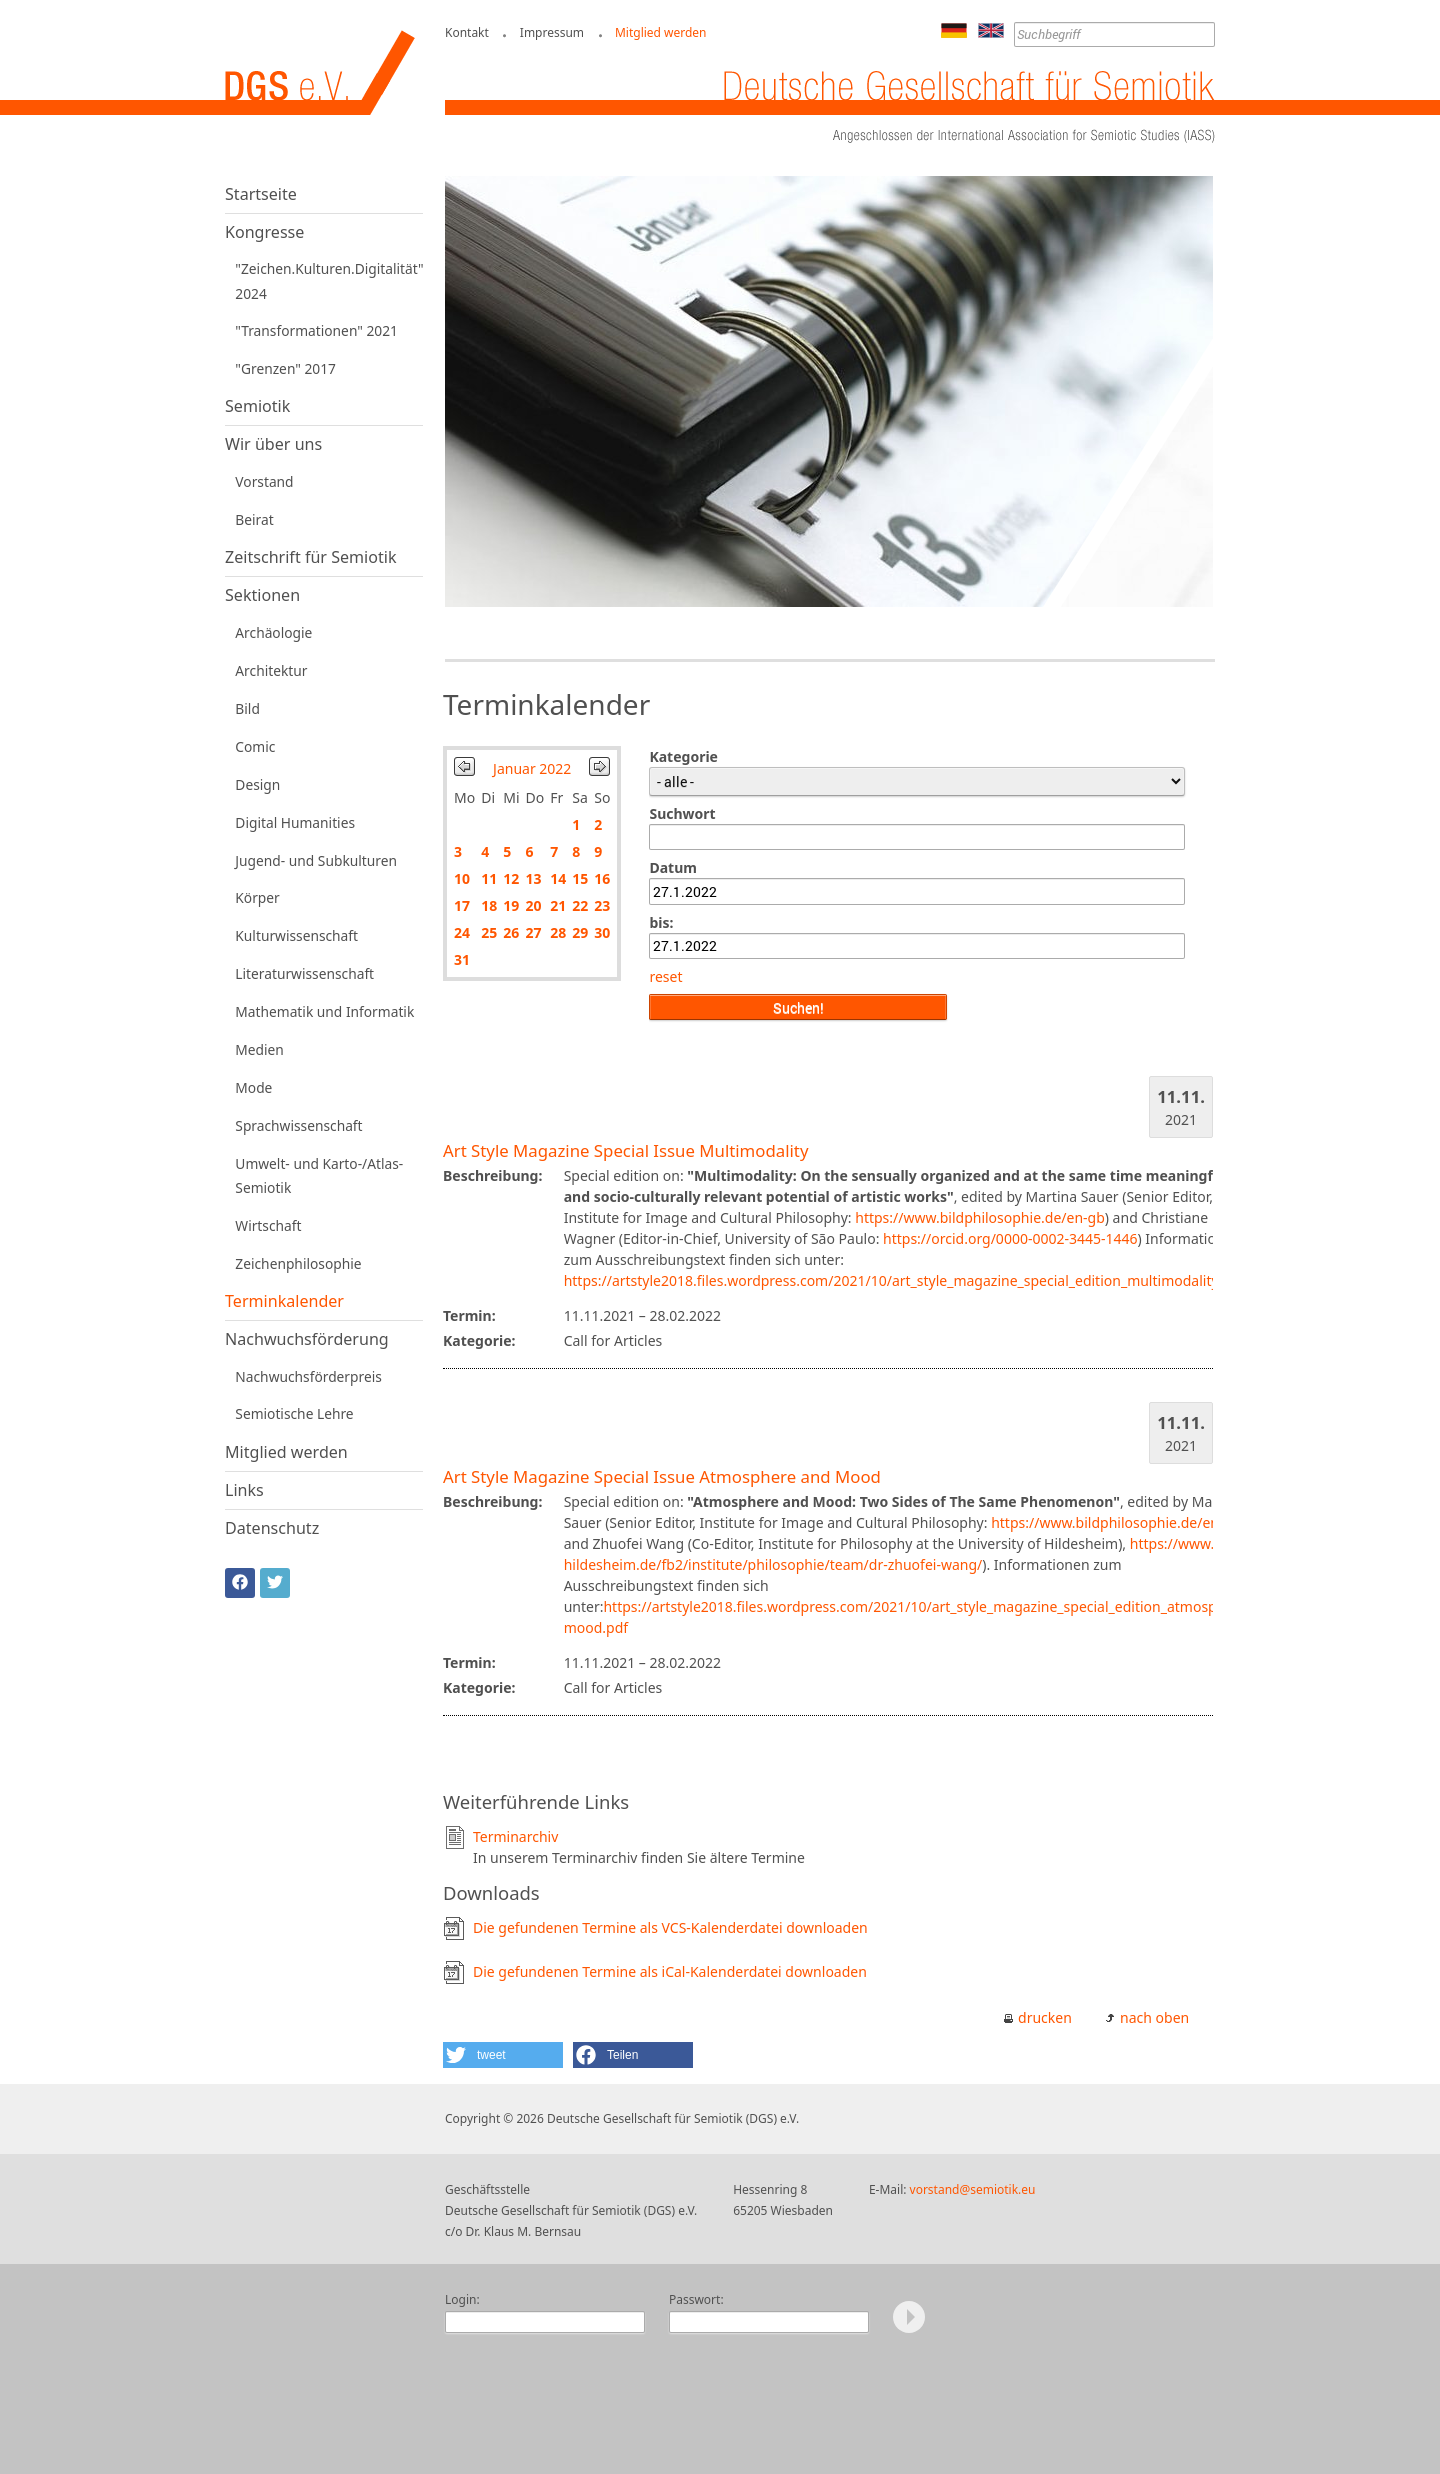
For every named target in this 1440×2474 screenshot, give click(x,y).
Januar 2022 (532, 768)
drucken (1045, 2017)
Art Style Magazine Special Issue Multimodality (625, 1150)
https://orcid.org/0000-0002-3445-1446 (1010, 1238)
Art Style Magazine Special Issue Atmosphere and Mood (662, 1476)
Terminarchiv (515, 1836)
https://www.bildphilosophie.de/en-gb (980, 1217)
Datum (672, 867)
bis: (661, 922)
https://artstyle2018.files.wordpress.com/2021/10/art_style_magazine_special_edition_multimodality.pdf (904, 1280)
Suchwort (682, 813)
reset (665, 976)
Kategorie (683, 756)
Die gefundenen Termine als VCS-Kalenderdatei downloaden (670, 1927)
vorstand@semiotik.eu (973, 2189)
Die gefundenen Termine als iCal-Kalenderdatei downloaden (670, 1971)
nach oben (1154, 2017)
